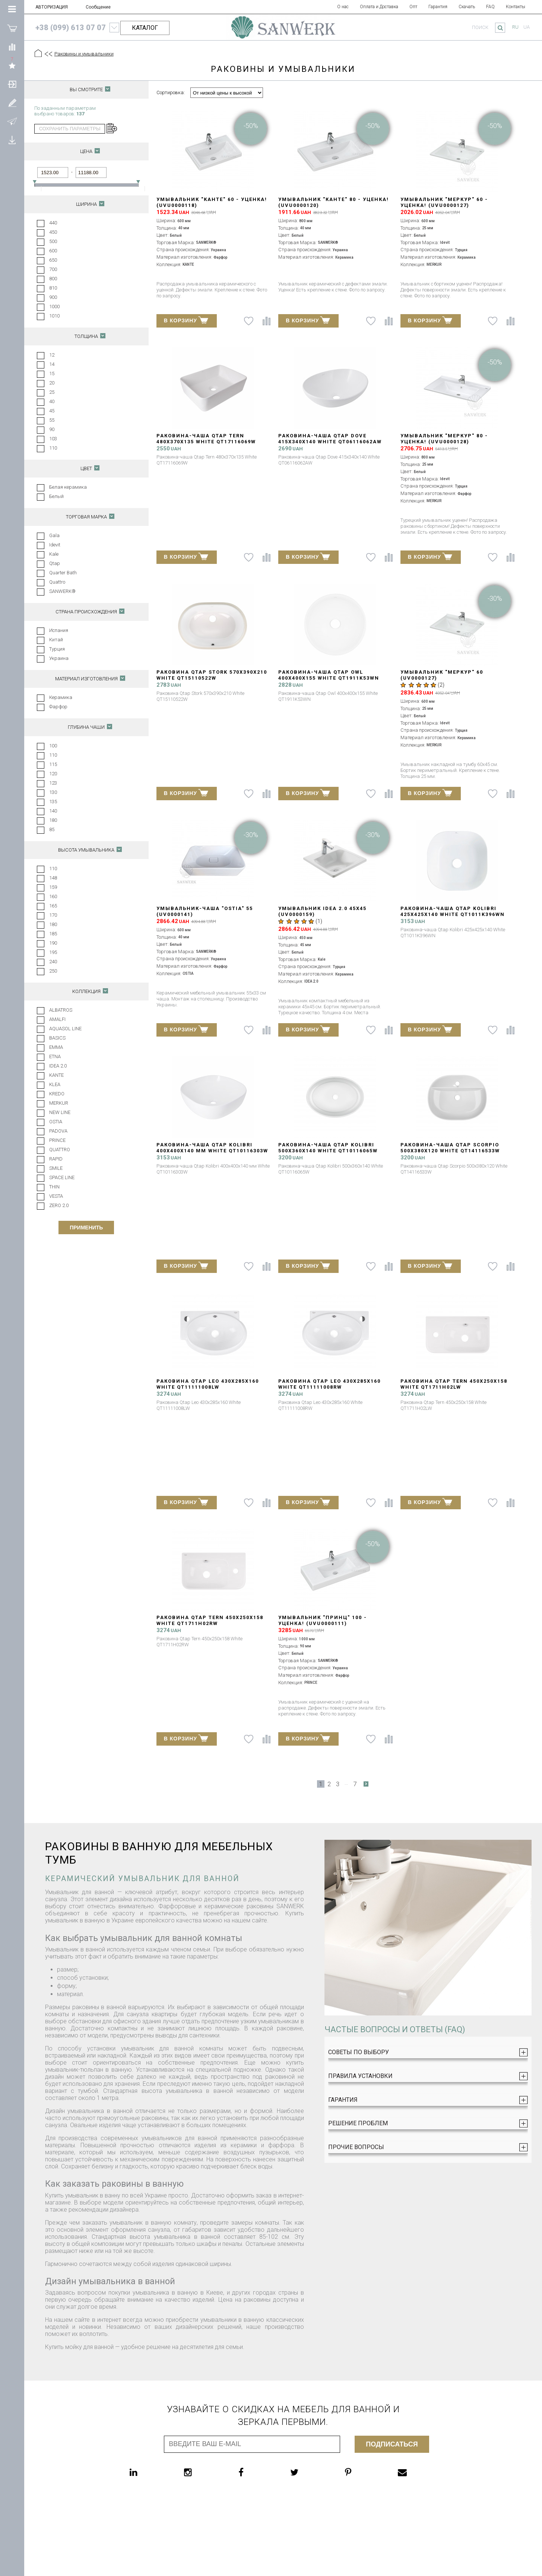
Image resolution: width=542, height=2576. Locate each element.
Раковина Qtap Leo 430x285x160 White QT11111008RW (329, 1384)
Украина (59, 658)
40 (51, 401)
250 (53, 971)
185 (53, 933)
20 (51, 383)
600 (53, 250)
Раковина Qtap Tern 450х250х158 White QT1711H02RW (209, 1620)
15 (51, 373)
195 (53, 952)
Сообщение (98, 7)
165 (53, 906)
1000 (54, 306)
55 (51, 420)
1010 (54, 316)
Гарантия (437, 6)
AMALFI (57, 1019)
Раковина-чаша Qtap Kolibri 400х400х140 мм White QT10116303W (212, 1147)
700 (53, 269)
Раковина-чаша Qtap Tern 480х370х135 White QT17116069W (206, 438)
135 (53, 801)
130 (53, 792)
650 (53, 260)
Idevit (54, 545)
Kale (53, 554)
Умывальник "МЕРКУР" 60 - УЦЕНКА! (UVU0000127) (444, 202)
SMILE (56, 1168)
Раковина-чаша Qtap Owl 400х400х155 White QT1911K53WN (328, 675)
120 (53, 773)
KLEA (54, 1084)
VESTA (56, 1196)
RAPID (56, 1159)
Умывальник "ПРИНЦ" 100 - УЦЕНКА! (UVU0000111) (322, 1620)
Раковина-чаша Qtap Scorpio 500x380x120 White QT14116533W (450, 1147)
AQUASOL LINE (65, 1028)
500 (53, 241)
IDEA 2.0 (58, 1066)
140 (53, 811)
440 (53, 223)
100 (53, 745)
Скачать (467, 6)
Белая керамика (68, 487)
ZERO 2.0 (59, 1205)
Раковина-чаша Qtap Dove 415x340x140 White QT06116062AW (330, 438)
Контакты (515, 6)
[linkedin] (148, 2472)
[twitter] (309, 2472)
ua (526, 27)
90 (51, 429)
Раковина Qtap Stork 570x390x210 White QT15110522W (211, 675)
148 (53, 878)
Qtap (54, 563)
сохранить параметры (70, 128)
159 (53, 887)
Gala (54, 535)
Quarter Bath (63, 572)
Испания (58, 630)
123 (53, 783)
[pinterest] (363, 2472)
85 (51, 829)
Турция (57, 649)
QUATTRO (59, 1149)
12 (51, 355)
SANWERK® (62, 591)
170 (53, 915)
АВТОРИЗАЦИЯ (51, 7)
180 (53, 820)
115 (53, 764)
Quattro (57, 582)
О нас (343, 6)
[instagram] (203, 2472)
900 (53, 297)
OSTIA (55, 1121)
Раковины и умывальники (84, 54)
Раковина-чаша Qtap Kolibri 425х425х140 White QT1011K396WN (452, 911)
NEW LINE (59, 1112)
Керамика (60, 697)
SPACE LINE (62, 1177)
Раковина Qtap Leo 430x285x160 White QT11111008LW (207, 1384)
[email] (417, 2472)
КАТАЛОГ (145, 27)
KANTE (56, 1075)
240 (53, 961)
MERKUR (58, 1103)
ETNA (55, 1056)
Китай (56, 639)
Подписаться (392, 2444)
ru (515, 27)
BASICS (57, 1038)
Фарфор (58, 706)
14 (51, 364)
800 (53, 278)
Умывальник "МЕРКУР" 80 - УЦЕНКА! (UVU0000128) (444, 438)
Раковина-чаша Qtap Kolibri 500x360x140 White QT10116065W (328, 1147)
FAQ (490, 6)
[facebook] (255, 2472)
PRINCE (57, 1140)
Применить (86, 1227)
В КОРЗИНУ (186, 320)
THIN (54, 1187)
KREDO (56, 1094)
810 (53, 288)
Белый (56, 496)
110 (53, 448)
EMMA (56, 1047)
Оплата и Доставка (379, 6)
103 (53, 438)
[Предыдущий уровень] (48, 54)
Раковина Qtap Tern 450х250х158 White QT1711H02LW (453, 1384)
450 (53, 232)
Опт (413, 6)
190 (53, 943)
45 (51, 411)
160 (53, 896)
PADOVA (58, 1131)
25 (51, 392)
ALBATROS (60, 1010)
